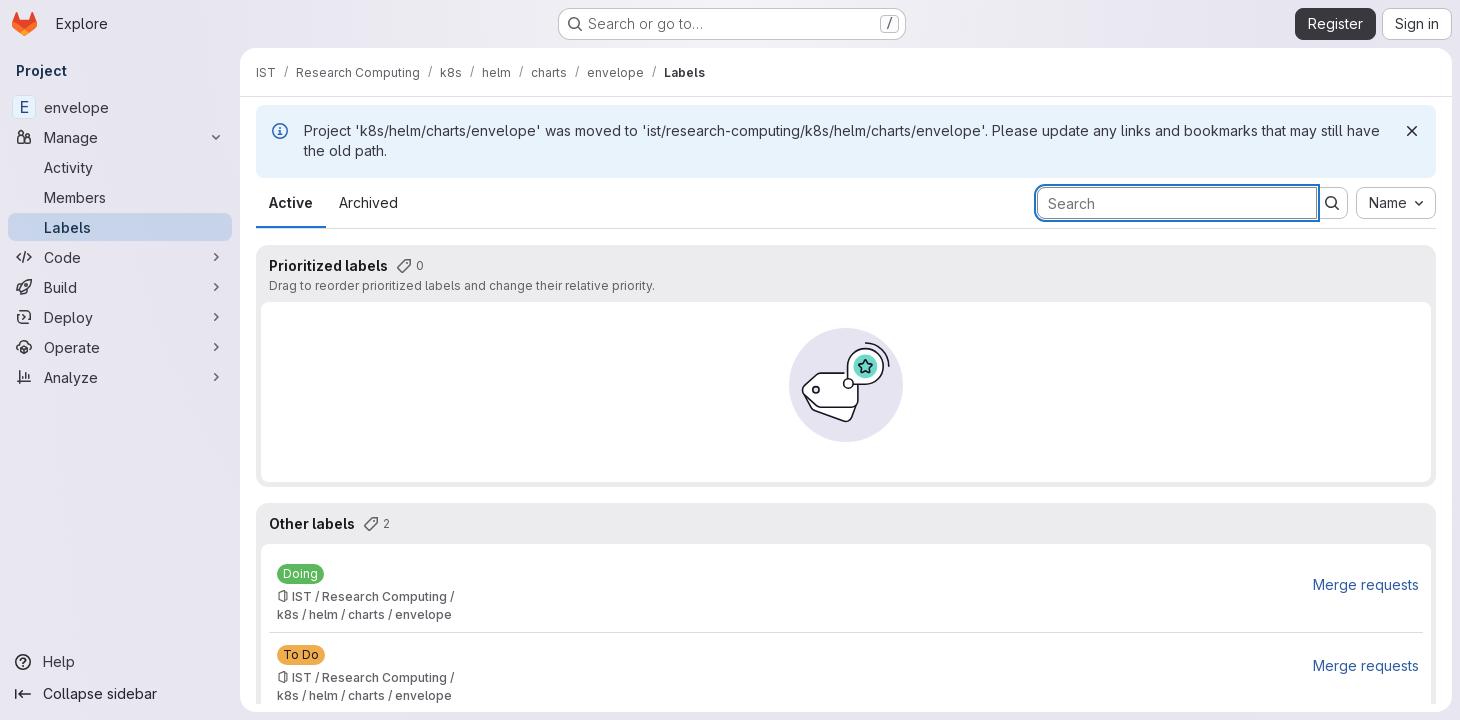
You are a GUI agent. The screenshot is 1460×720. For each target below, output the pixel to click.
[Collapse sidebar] (120, 694)
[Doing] (300, 574)
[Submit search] (1332, 203)
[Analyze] (120, 377)
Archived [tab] (368, 202)
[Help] (120, 662)
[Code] (120, 257)
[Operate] (120, 347)
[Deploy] (120, 317)
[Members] (120, 197)
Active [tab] (291, 202)
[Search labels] (1177, 203)
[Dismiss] (1412, 131)
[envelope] (120, 107)
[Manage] (120, 137)
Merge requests (1366, 584)
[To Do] (301, 655)
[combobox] (1396, 203)
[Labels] (120, 227)
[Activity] (120, 167)
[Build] (120, 287)
